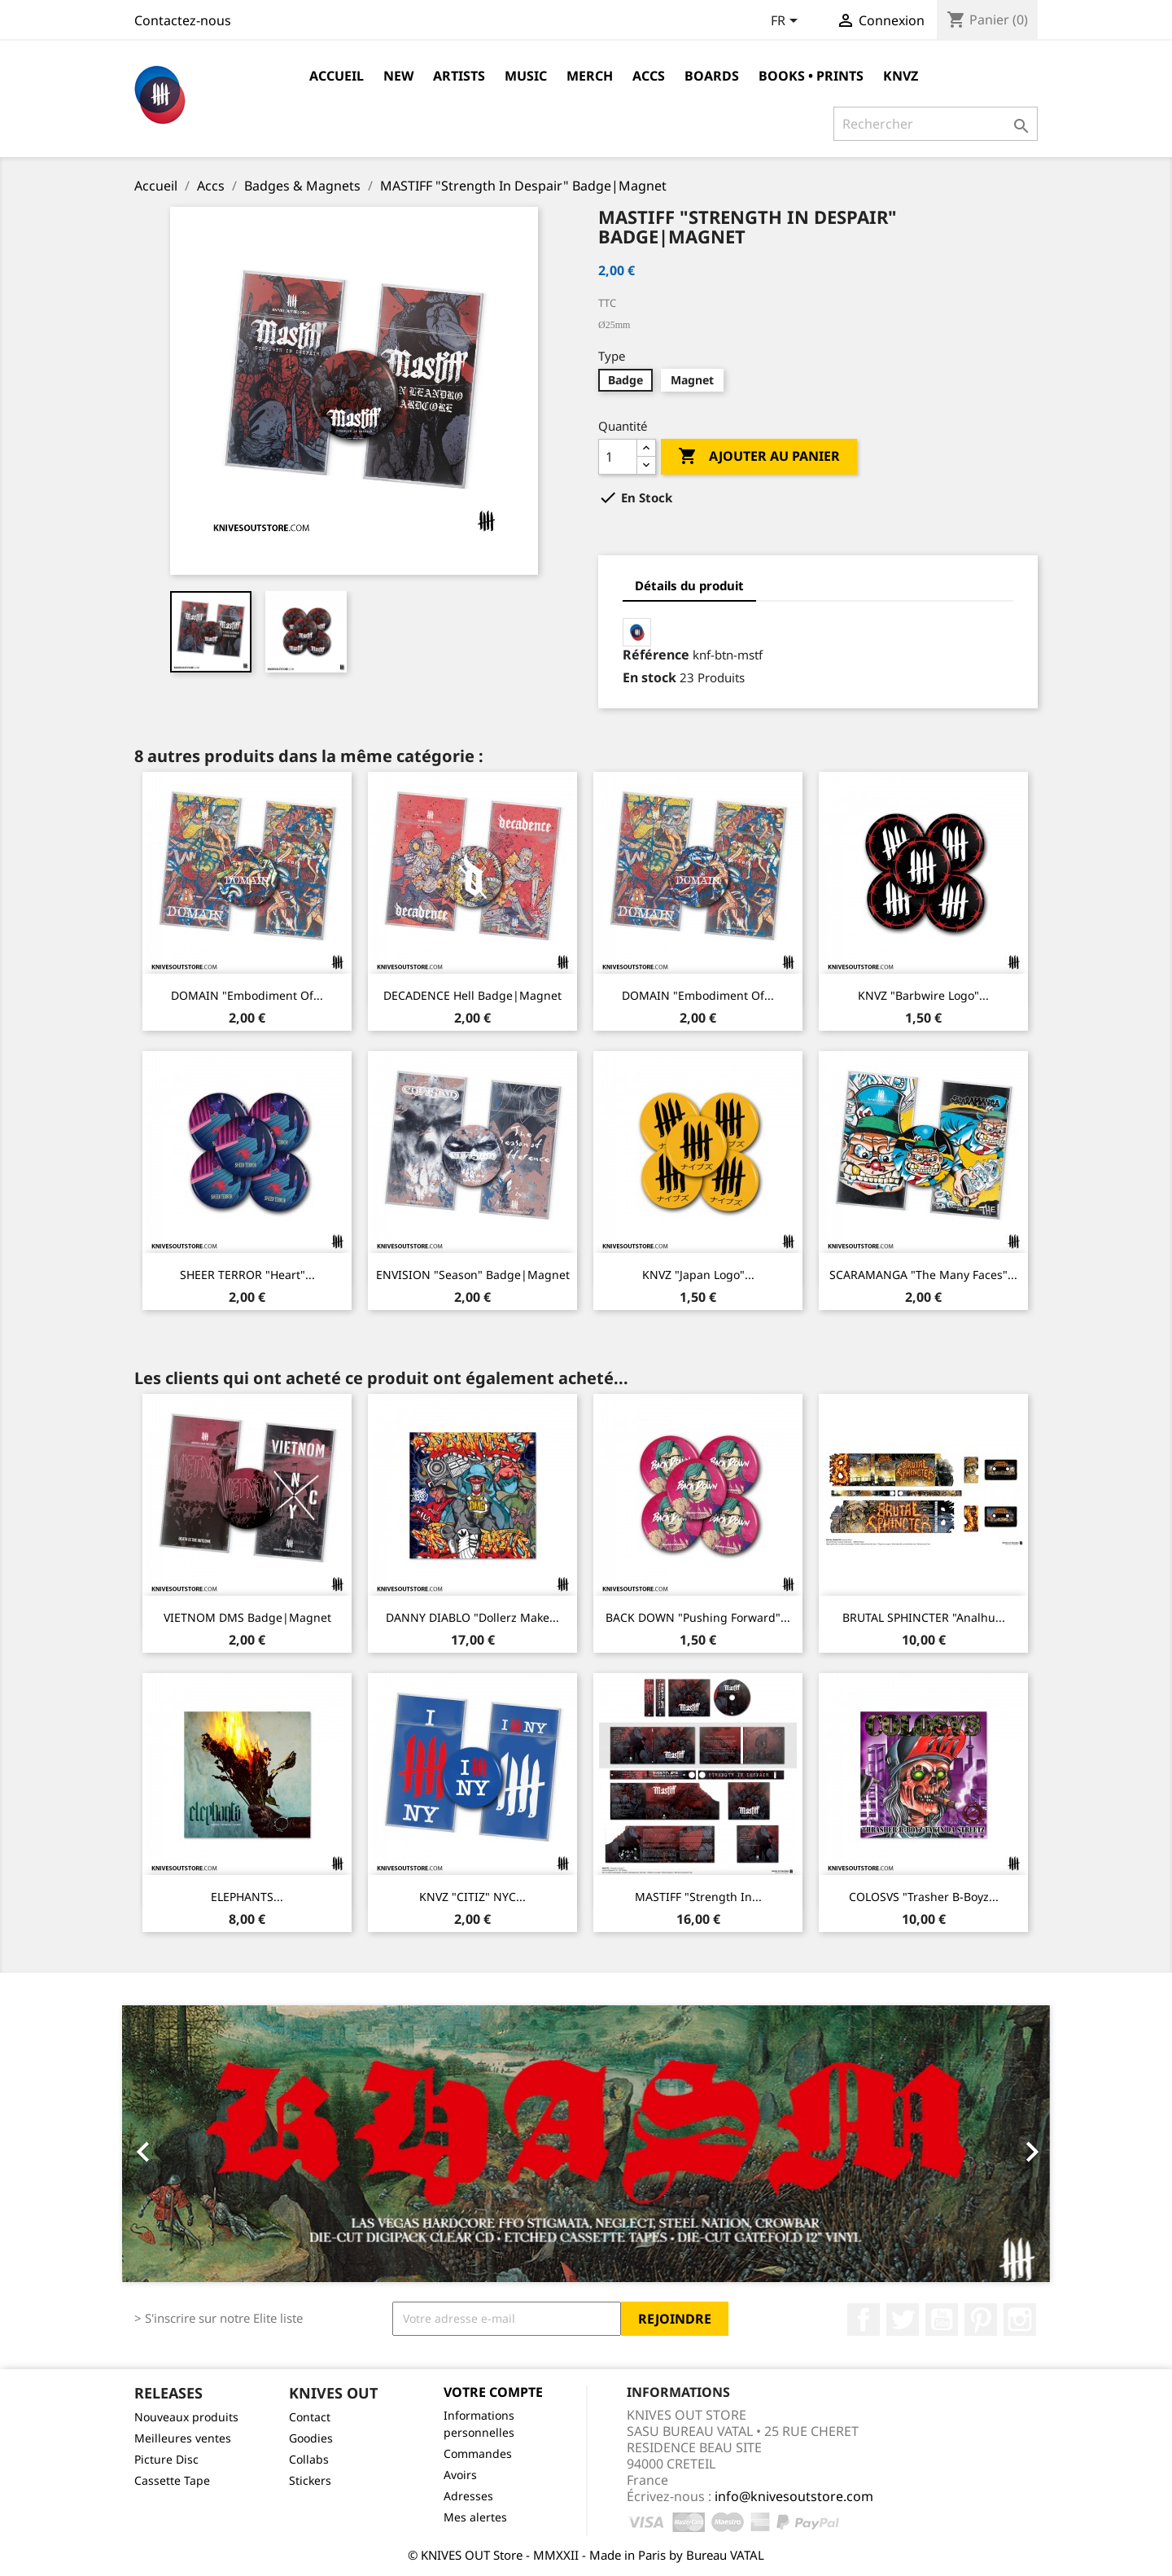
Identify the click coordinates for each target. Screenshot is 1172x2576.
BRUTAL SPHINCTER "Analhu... (923, 1617)
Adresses (468, 2496)
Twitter (902, 2319)
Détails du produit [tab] (689, 585)
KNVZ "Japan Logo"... (698, 1274)
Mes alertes (475, 2517)
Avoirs (460, 2474)
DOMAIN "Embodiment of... (247, 995)
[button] (191, 2143)
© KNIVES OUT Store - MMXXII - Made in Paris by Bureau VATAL (586, 2555)
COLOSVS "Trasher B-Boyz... (924, 1896)
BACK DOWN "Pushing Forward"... (698, 1617)
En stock (649, 677)
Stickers (310, 2480)
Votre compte (493, 2392)
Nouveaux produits (186, 2417)
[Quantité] (617, 457)
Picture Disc (166, 2459)
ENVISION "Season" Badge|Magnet (473, 1274)
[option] (586, 2143)
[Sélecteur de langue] (787, 22)
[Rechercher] (935, 124)
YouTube (941, 2319)
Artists (459, 76)
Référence (656, 654)
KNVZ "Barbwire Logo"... (923, 995)
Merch (589, 76)
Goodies (311, 2438)
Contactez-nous (182, 20)
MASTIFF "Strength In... (698, 1896)
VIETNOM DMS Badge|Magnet (247, 1617)
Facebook (863, 2319)
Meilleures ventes (182, 2438)
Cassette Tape (172, 2480)
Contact (309, 2417)
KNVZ (900, 76)
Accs (648, 76)
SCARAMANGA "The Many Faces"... (923, 1274)
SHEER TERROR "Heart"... (247, 1274)
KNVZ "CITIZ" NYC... (472, 1896)
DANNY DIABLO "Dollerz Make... (472, 1617)
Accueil (336, 76)
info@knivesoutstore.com (794, 2496)
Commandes (478, 2453)
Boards (711, 76)
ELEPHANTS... (247, 1896)
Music (526, 76)
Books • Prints (811, 76)
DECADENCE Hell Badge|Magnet (472, 995)
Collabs (309, 2459)
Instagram (1020, 2319)
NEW (398, 76)
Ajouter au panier (759, 456)
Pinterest (980, 2319)
